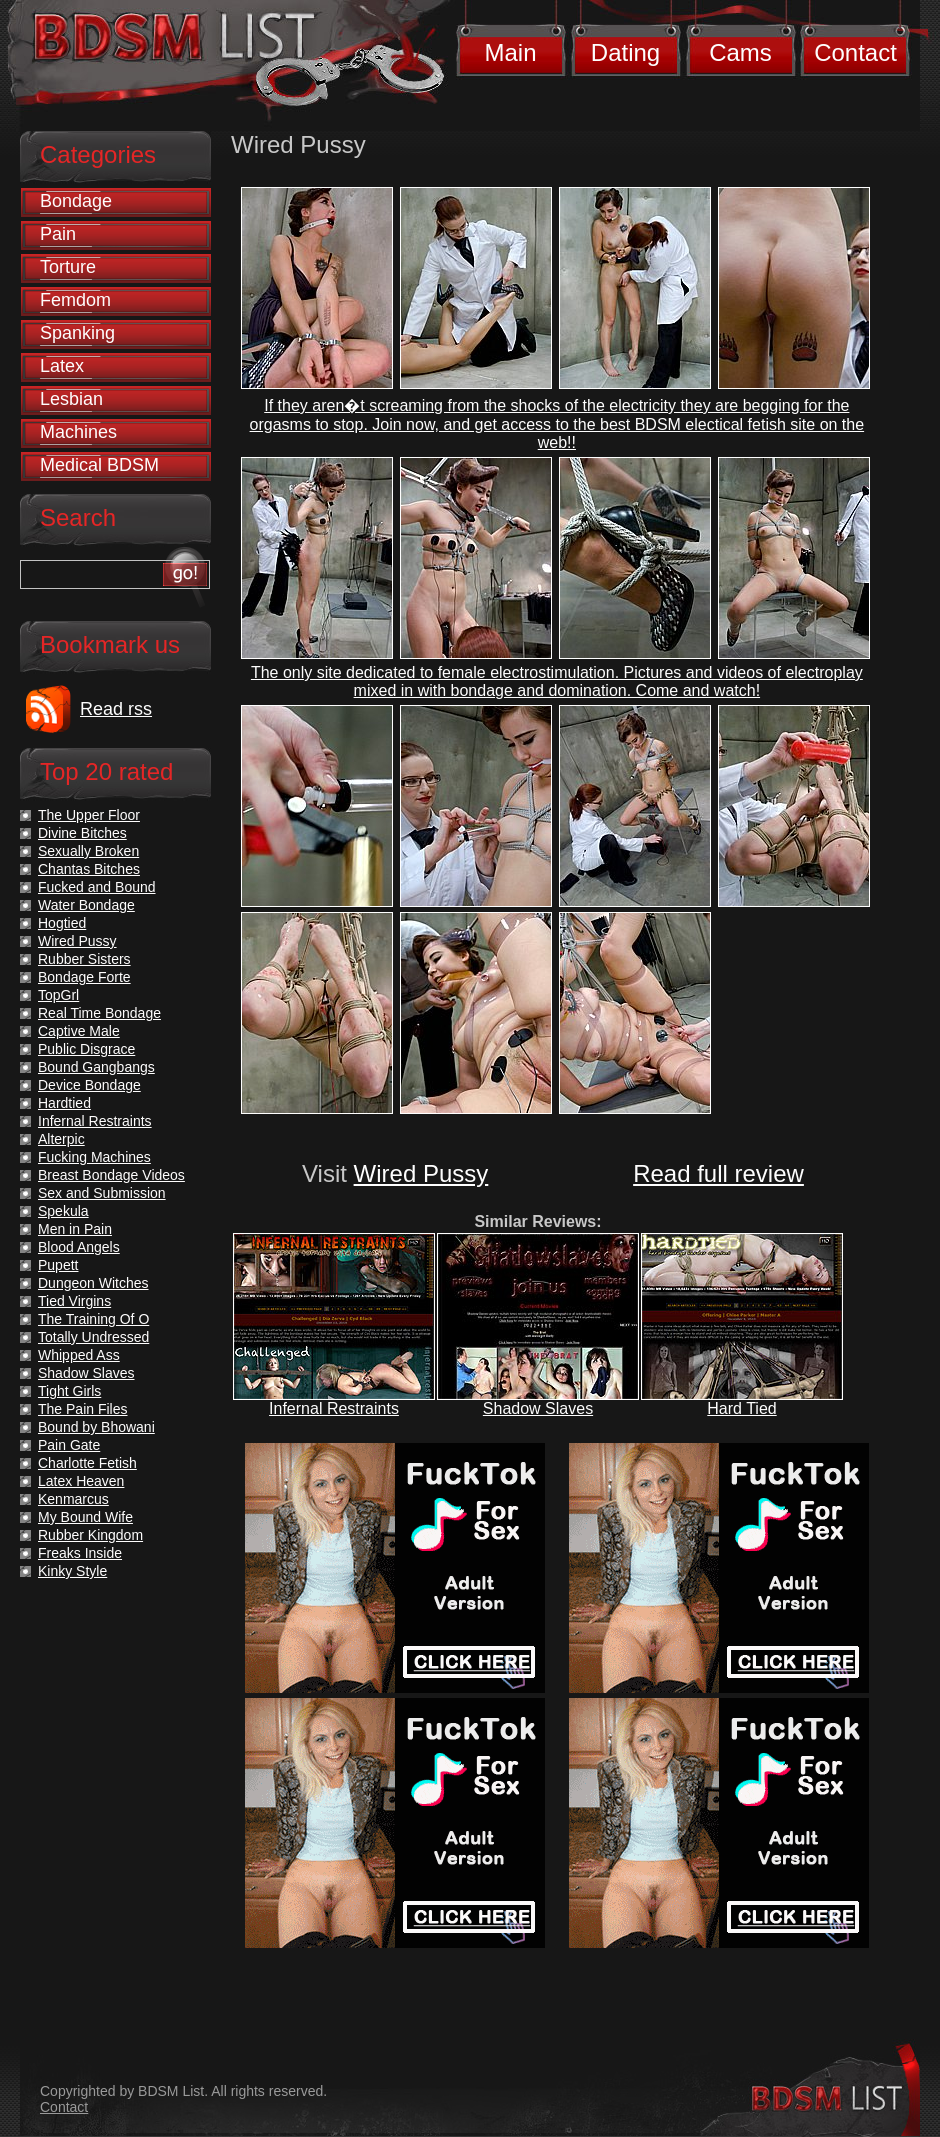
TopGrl (58, 995)
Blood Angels (79, 1247)
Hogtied (62, 923)
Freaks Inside (80, 1553)
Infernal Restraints (334, 1408)
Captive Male (79, 1031)
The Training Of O (93, 1319)
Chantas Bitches (89, 869)
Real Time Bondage (99, 1013)
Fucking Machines (94, 1157)
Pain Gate (69, 1445)
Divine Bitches (82, 833)
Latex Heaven (81, 1481)
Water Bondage (86, 905)
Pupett (58, 1265)
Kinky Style (72, 1571)
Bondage (76, 201)
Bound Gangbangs (96, 1067)
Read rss (116, 709)
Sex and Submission (102, 1193)
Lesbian (71, 399)
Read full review (718, 1173)
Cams (740, 52)
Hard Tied (741, 1408)
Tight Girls (69, 1391)
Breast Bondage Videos (111, 1175)
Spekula (63, 1211)
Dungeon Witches (93, 1283)
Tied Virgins (74, 1301)
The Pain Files (82, 1409)
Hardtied (64, 1103)
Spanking (77, 333)
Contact (855, 52)
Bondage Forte (84, 977)
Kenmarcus (73, 1499)
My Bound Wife (85, 1517)
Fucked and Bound (97, 887)
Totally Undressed (93, 1337)
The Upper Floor (89, 815)
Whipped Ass (79, 1355)
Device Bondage (89, 1085)
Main (510, 52)
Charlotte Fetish (87, 1463)
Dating (625, 52)
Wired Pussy (421, 1173)
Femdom (75, 300)
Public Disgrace (86, 1049)
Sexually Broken (88, 851)
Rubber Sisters (84, 959)
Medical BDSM (99, 465)
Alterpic (61, 1139)
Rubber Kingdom (90, 1535)
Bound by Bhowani (96, 1427)
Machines (78, 432)
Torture (68, 267)
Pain (58, 234)
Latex (62, 366)
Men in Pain (75, 1229)
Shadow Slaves (538, 1408)
